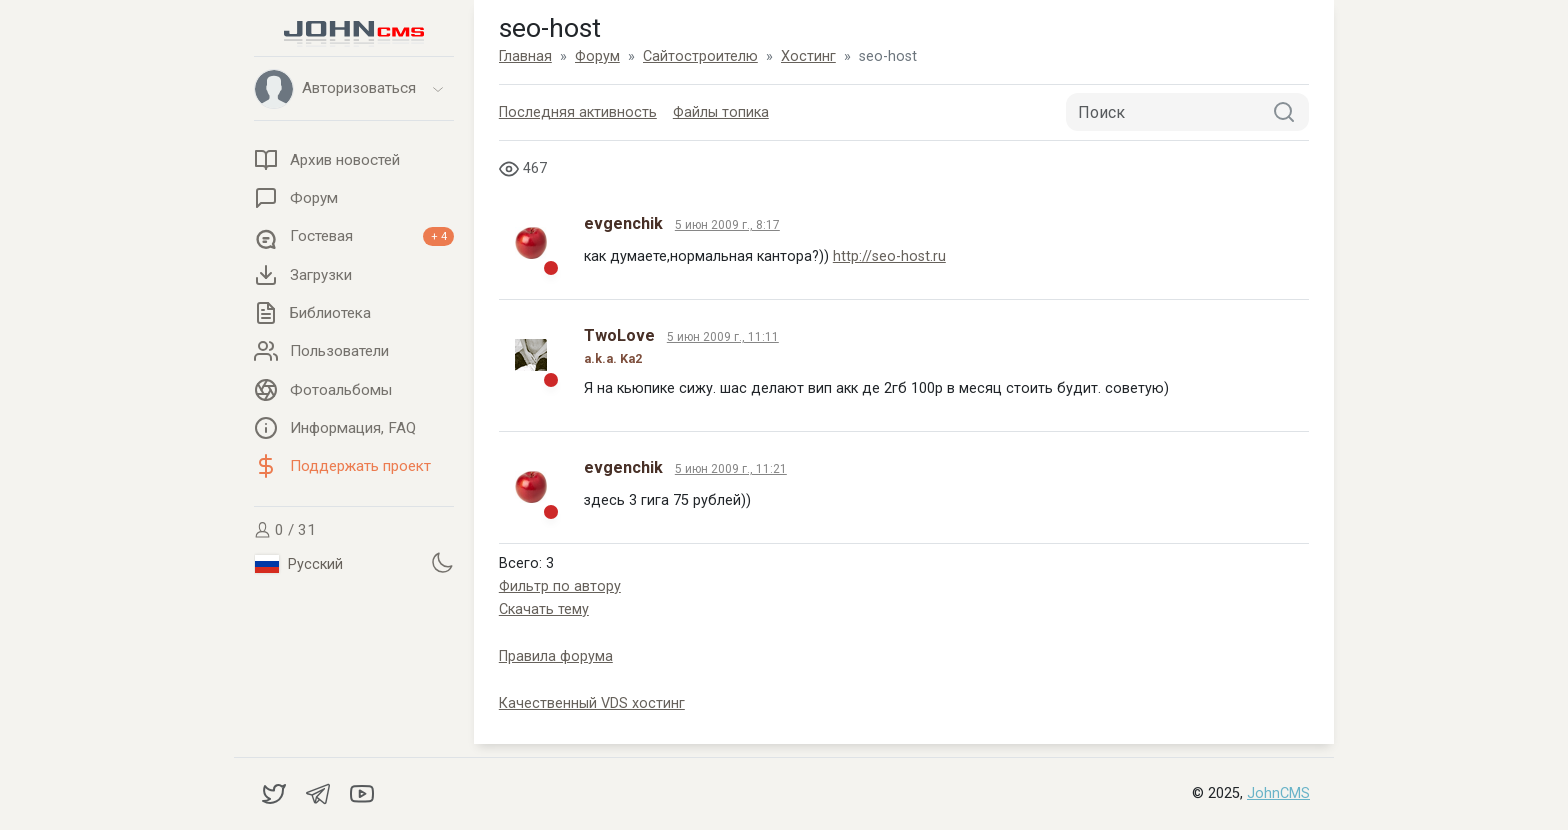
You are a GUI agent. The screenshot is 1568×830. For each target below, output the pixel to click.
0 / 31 (285, 530)
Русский (299, 564)
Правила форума (556, 656)
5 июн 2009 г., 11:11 (723, 337)
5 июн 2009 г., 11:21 (731, 469)
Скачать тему (544, 609)
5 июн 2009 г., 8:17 (727, 225)
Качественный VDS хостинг (592, 703)
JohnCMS (1278, 793)
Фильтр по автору (560, 586)
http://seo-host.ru (889, 256)
